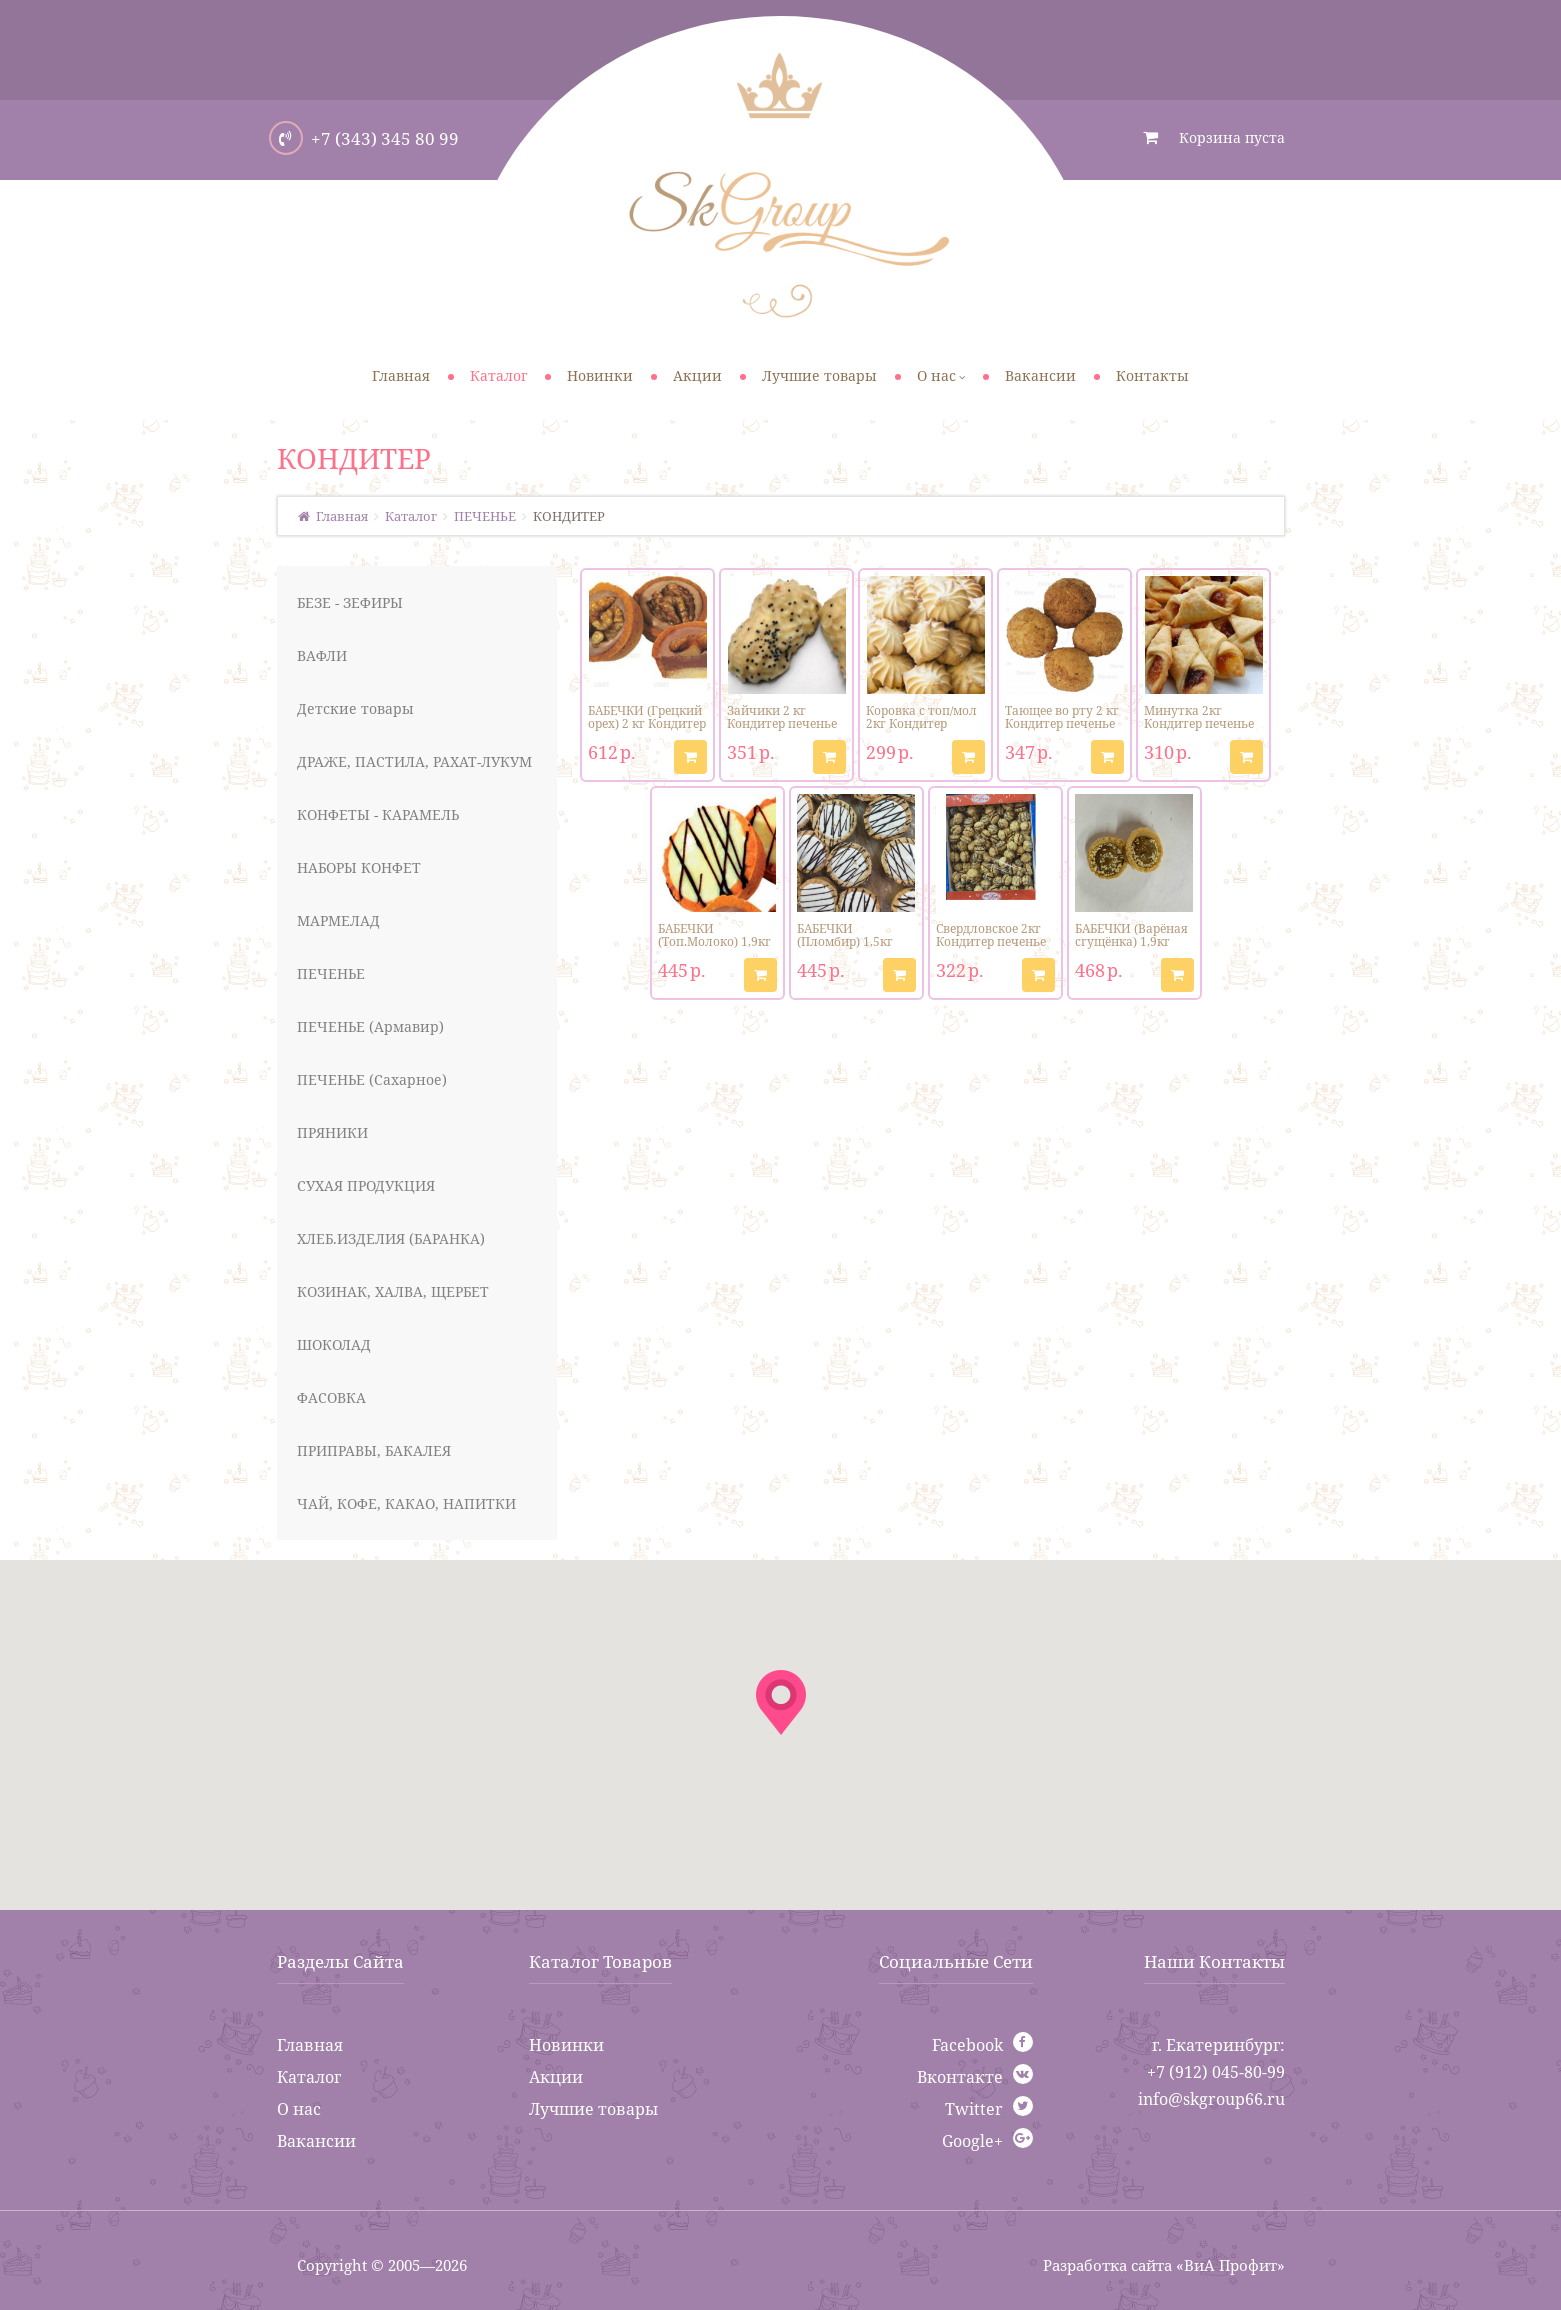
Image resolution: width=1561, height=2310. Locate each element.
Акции (556, 2077)
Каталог (309, 2077)
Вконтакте (960, 2077)
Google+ (972, 2141)
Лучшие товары (593, 2109)
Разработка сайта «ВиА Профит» (1164, 2265)
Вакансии (316, 2141)
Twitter (974, 2109)
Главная (310, 2045)
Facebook (967, 2045)
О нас (299, 2109)
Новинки (566, 2045)
